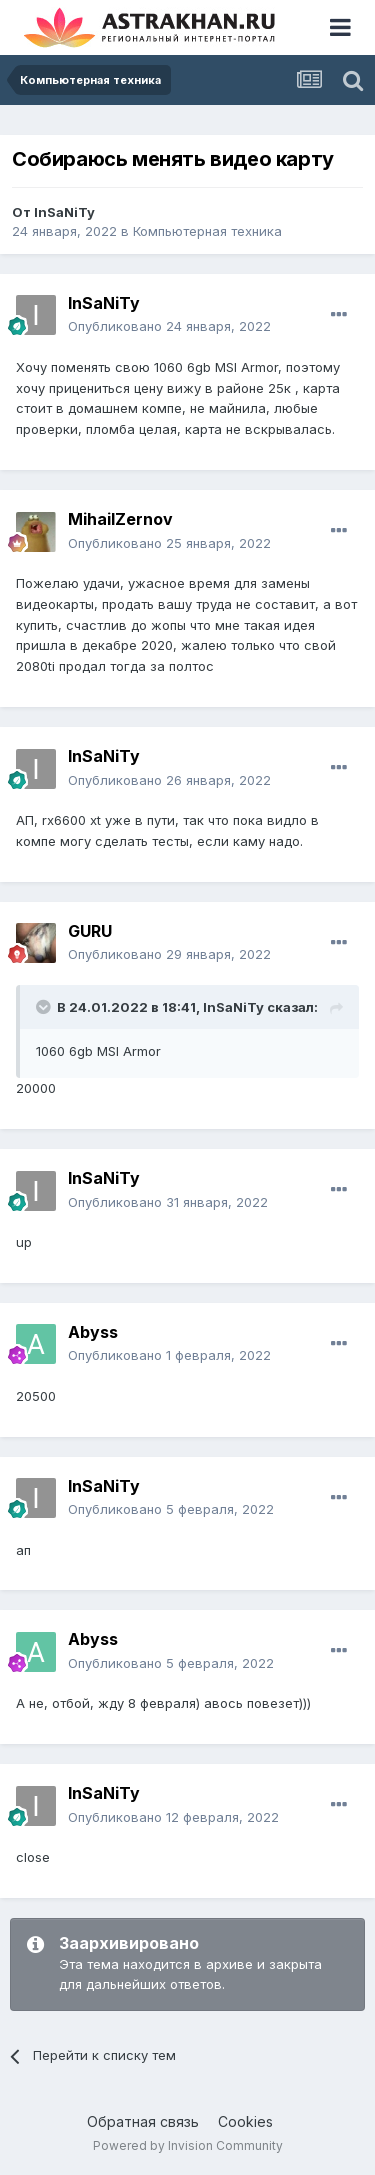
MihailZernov (120, 519)
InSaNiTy (64, 212)
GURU (90, 931)
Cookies (245, 2121)
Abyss (93, 1332)
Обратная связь (143, 2121)
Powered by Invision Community (188, 2145)
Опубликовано (169, 326)
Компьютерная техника (207, 231)
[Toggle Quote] (45, 1007)
